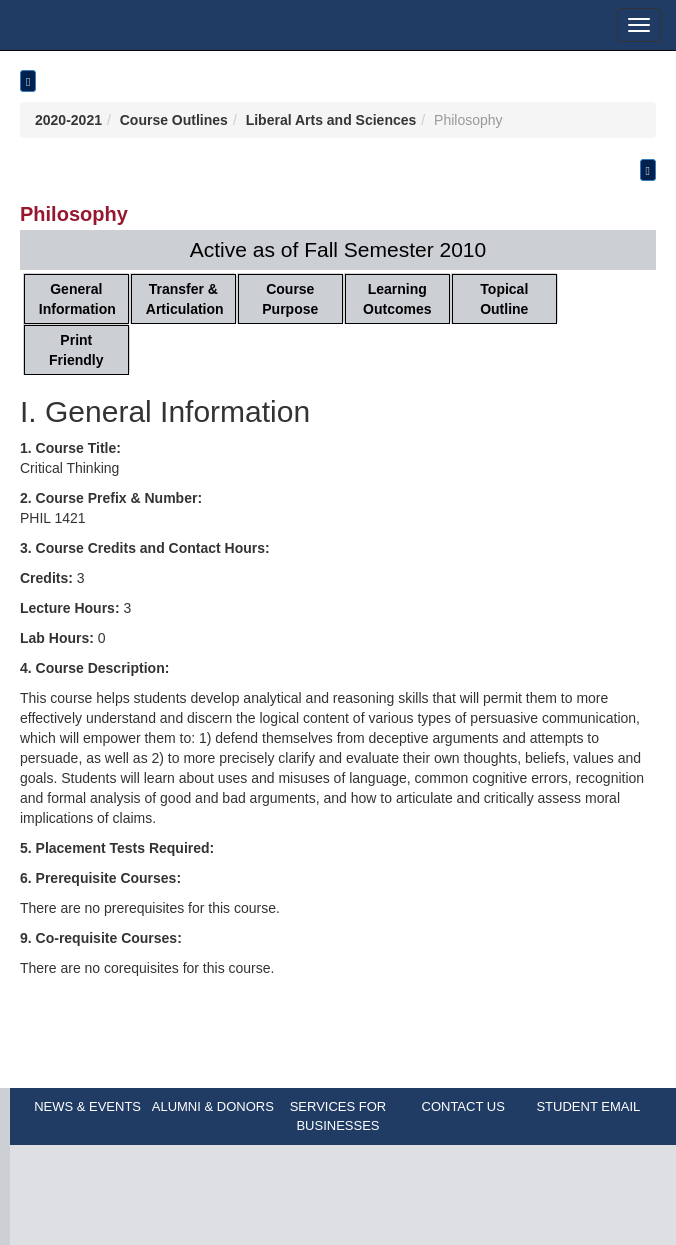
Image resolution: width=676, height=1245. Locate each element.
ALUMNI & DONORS (213, 1106)
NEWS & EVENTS (87, 1106)
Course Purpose (290, 299)
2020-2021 (68, 120)
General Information (77, 299)
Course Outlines (174, 120)
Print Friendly (76, 350)
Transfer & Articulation (185, 299)
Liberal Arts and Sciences (331, 120)
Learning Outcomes (397, 299)
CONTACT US (463, 1106)
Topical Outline (504, 299)
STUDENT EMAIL (588, 1106)
